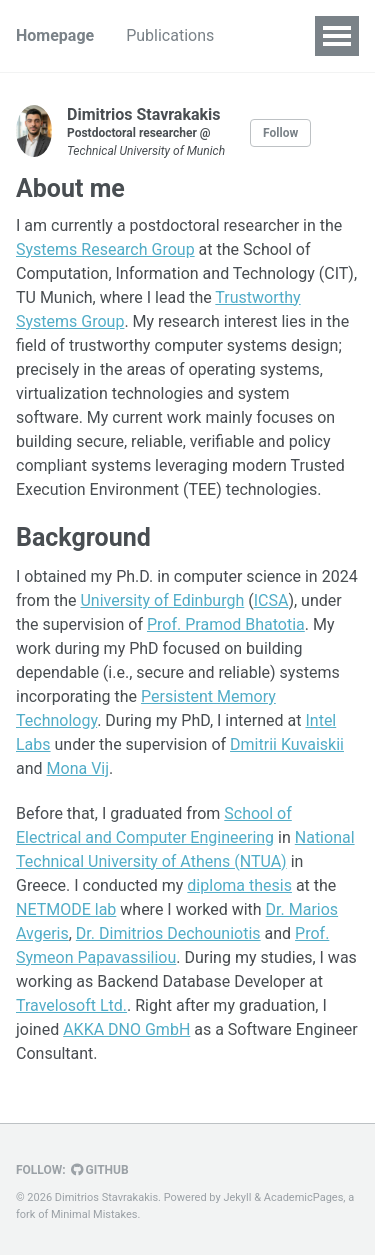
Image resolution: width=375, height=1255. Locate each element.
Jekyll (237, 1197)
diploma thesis (239, 885)
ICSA (271, 600)
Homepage (55, 35)
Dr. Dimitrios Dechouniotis (168, 933)
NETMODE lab (66, 909)
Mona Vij (78, 768)
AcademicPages (304, 1197)
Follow (280, 133)
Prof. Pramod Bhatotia (226, 624)
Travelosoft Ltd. (71, 1005)
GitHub (100, 1170)
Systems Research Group (105, 249)
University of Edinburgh (162, 600)
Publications (170, 35)
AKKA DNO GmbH (126, 1029)
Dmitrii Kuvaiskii (287, 744)
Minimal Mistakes (94, 1214)
